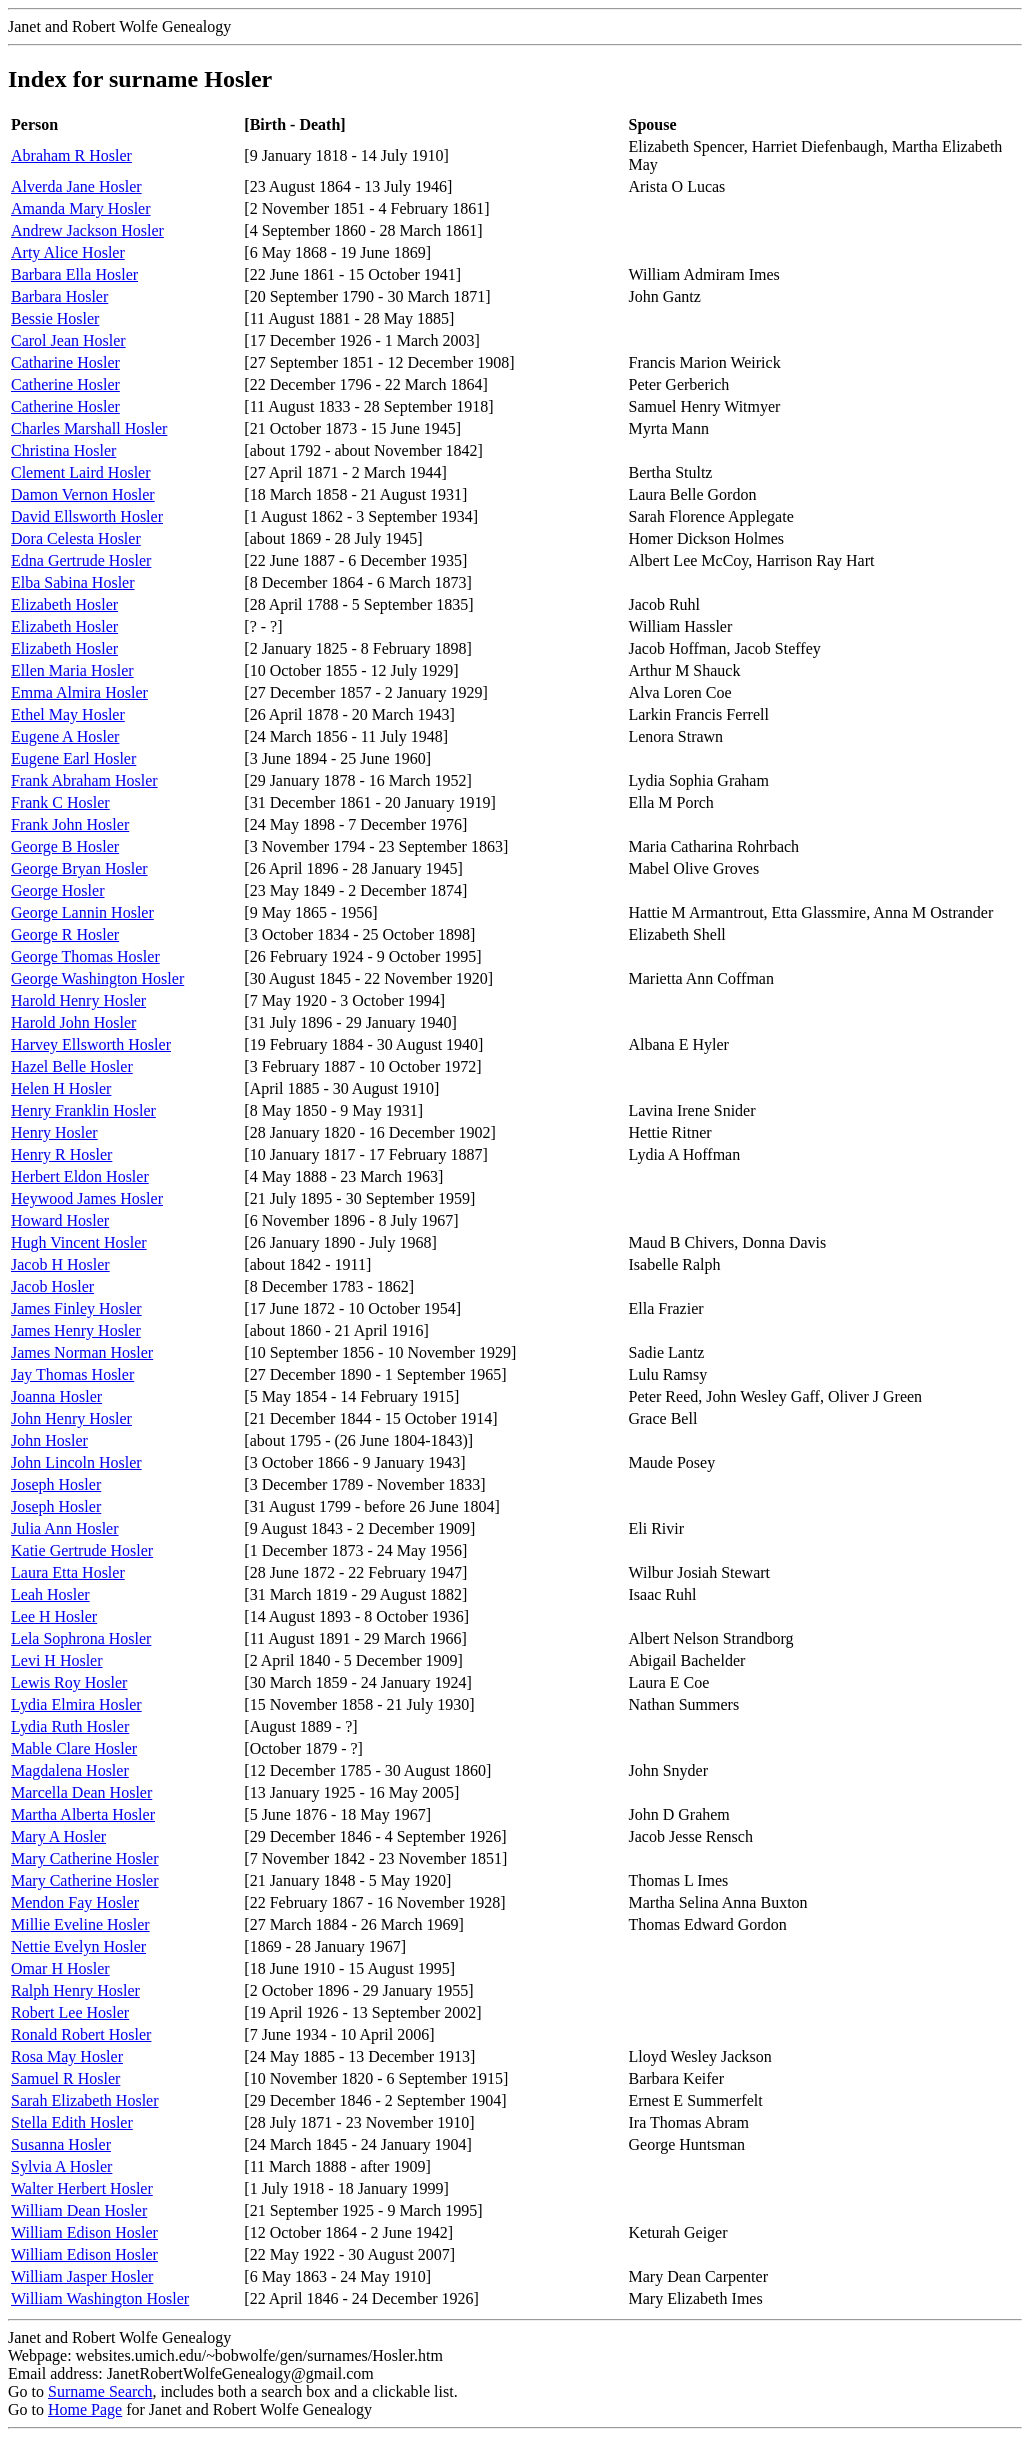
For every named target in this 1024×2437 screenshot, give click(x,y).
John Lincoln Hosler (76, 1462)
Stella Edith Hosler (72, 2122)
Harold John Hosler (73, 1022)
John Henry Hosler (71, 1418)
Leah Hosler (50, 1594)
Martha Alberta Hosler (83, 1814)
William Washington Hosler (100, 2298)
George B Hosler (65, 846)
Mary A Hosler (58, 1836)
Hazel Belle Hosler (72, 1066)
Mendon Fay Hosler (75, 1902)
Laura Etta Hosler (68, 1572)
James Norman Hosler (82, 1352)
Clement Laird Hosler (81, 472)
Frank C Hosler (60, 802)
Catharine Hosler (65, 362)
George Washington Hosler (97, 978)
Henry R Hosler (61, 1154)
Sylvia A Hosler (61, 2166)
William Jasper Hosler (82, 2276)
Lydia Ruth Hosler (70, 1726)
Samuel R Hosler (65, 2078)
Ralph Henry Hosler (75, 1990)
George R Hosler (65, 934)
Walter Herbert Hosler (82, 2188)
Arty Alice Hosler (68, 252)
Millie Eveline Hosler (80, 1924)
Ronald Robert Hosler (81, 2034)
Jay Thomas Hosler (72, 1374)
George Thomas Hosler (85, 956)
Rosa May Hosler (67, 2056)
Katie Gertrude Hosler (82, 1550)
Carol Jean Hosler (68, 340)
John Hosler (49, 1440)
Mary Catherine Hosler (85, 1858)
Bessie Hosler (55, 318)
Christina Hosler (63, 450)
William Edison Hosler (84, 2232)
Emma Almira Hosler (79, 692)
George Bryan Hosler (79, 868)
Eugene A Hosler (65, 736)
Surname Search (100, 2391)
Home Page (85, 2409)
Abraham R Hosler (71, 155)
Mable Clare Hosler (74, 1748)
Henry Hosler (54, 1132)
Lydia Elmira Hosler (76, 1704)
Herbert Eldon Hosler (80, 1176)
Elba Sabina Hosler (73, 582)
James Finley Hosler (76, 1308)
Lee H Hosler (54, 1616)
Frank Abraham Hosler (84, 780)
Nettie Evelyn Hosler (78, 1946)
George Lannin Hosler (82, 912)
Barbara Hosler (59, 296)
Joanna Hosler (56, 1396)
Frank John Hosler (70, 824)
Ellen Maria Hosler (72, 670)
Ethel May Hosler (68, 714)
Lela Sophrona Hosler (81, 1638)
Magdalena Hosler (70, 1770)
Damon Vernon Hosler (83, 494)
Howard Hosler (60, 1220)
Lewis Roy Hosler (69, 1682)
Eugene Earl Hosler (73, 758)
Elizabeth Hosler (64, 604)
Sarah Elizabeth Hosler (85, 2100)
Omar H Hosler (60, 1968)
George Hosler (57, 890)
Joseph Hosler (56, 1484)
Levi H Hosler (57, 1660)
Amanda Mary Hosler (81, 208)
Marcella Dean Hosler (81, 1792)
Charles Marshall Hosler (89, 428)
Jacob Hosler (52, 1286)
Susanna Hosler (61, 2144)
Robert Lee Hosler (70, 2012)
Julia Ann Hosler (65, 1528)
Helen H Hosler (61, 1088)
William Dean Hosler (79, 2210)
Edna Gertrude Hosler (81, 560)
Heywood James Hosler (87, 1198)
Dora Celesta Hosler (76, 538)
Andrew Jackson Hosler (87, 230)
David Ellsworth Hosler (87, 516)
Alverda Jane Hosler (76, 186)
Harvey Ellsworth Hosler (91, 1044)
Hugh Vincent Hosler (79, 1242)
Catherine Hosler (65, 384)
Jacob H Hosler (60, 1264)
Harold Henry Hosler (78, 1000)
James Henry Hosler (76, 1330)
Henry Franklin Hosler (83, 1110)
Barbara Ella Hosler (74, 274)
